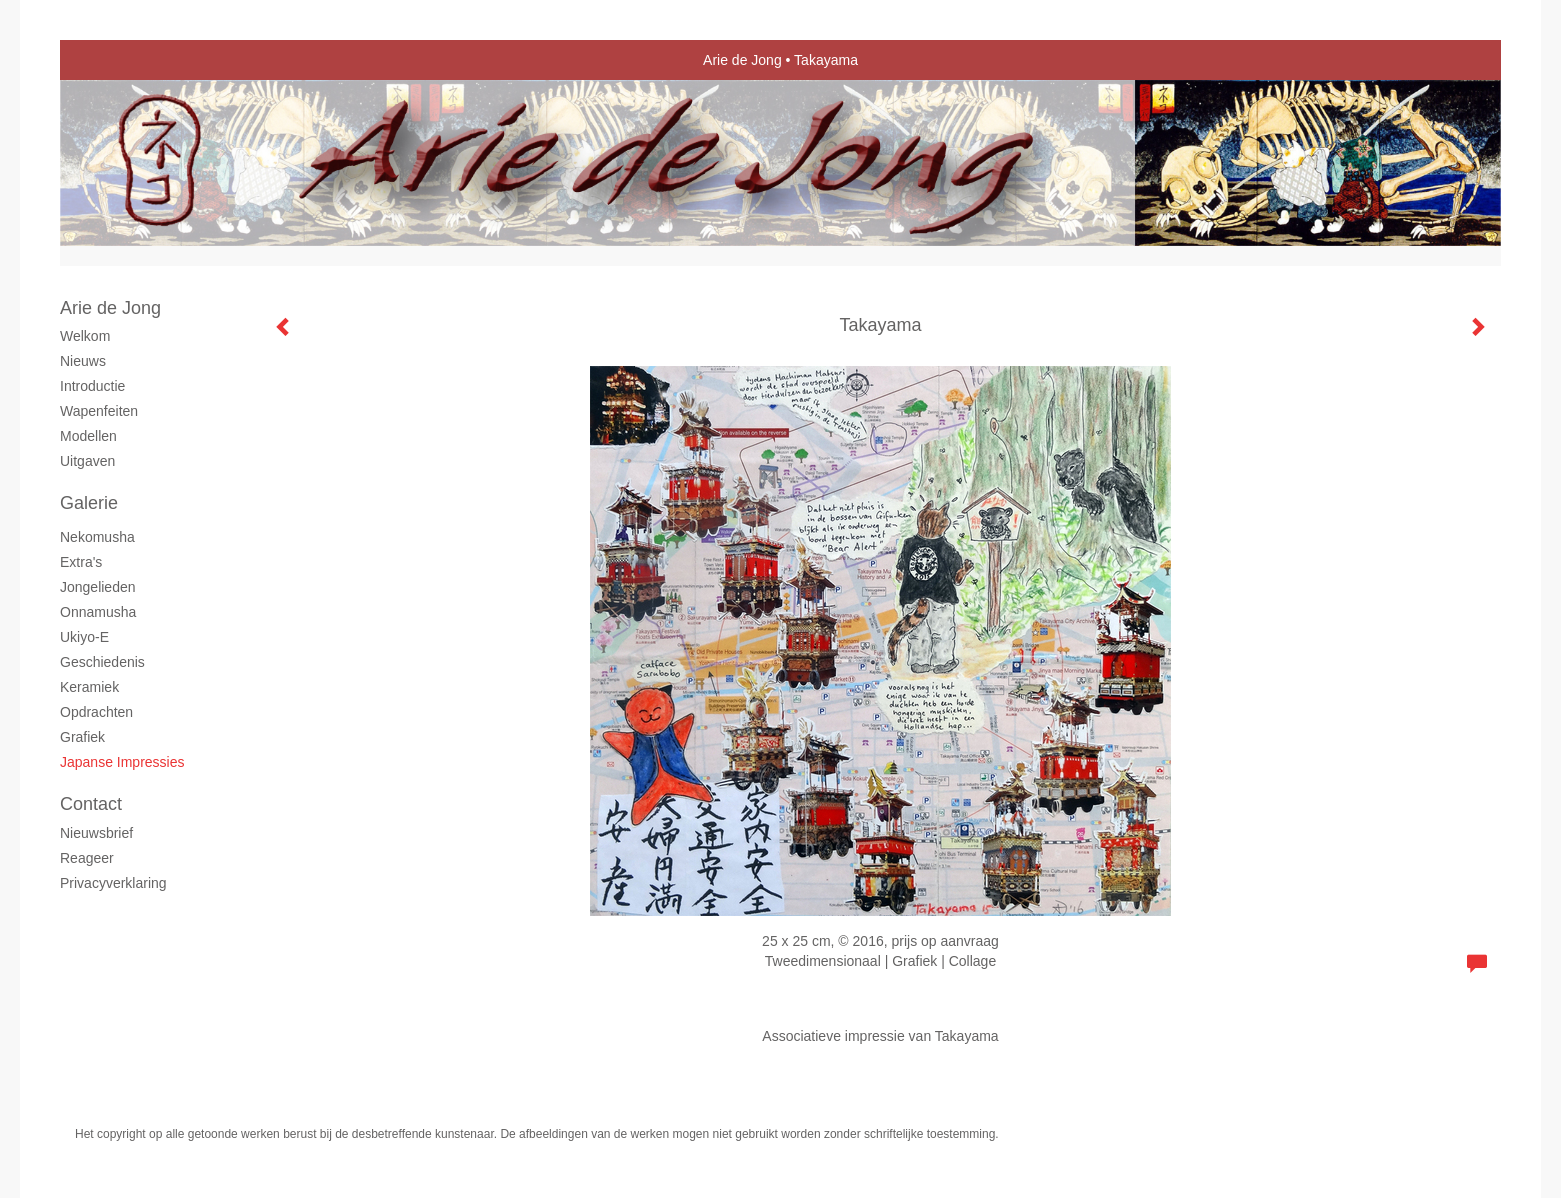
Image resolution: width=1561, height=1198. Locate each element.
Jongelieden (98, 587)
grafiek (82, 737)
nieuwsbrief (96, 833)
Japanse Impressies (122, 762)
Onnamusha (98, 612)
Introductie (92, 386)
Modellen (88, 436)
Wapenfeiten (99, 411)
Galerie (89, 503)
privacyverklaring (113, 883)
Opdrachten (96, 712)
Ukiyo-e (84, 637)
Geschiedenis (102, 662)
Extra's (81, 562)
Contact (91, 804)
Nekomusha (97, 537)
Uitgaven (87, 461)
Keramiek (89, 687)
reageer (87, 858)
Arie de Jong (742, 60)
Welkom (85, 336)
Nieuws (83, 361)
